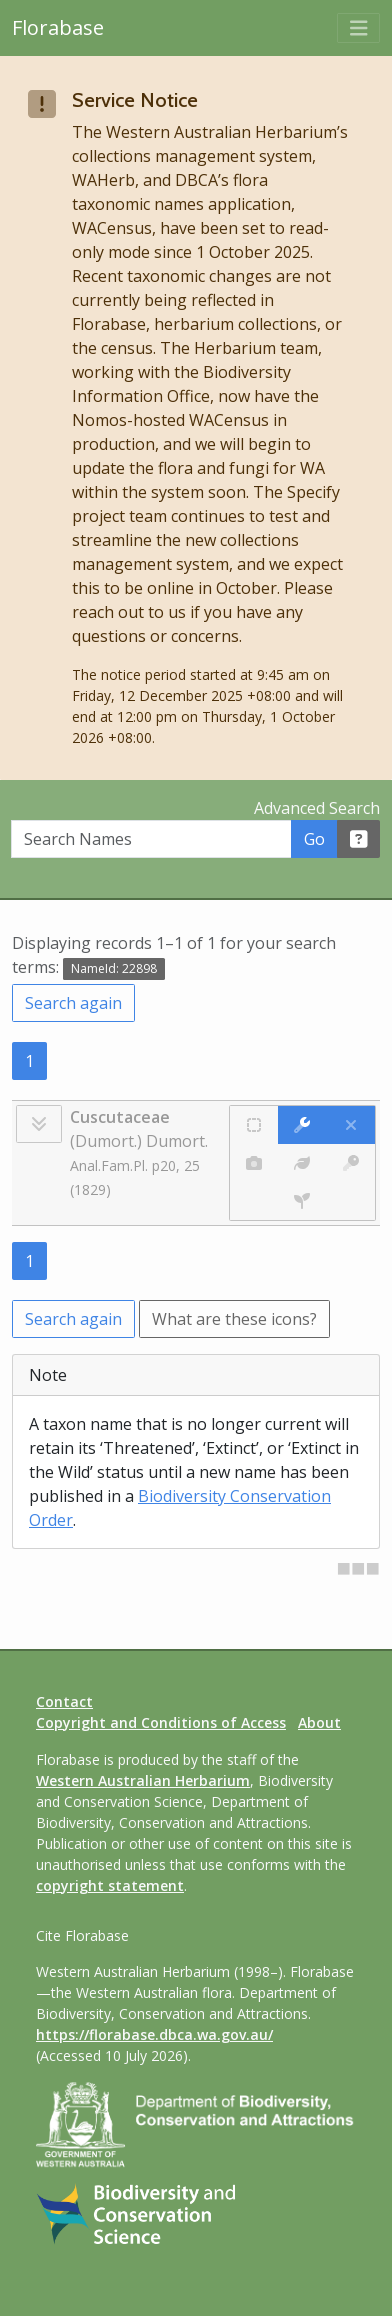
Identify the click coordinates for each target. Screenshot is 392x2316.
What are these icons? (234, 1319)
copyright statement (110, 1885)
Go (314, 839)
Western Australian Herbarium (143, 1780)
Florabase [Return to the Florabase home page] (58, 27)
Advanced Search (317, 808)
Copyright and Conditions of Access (161, 1722)
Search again (73, 1003)
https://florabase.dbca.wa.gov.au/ (154, 2034)
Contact (64, 1701)
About (319, 1722)
